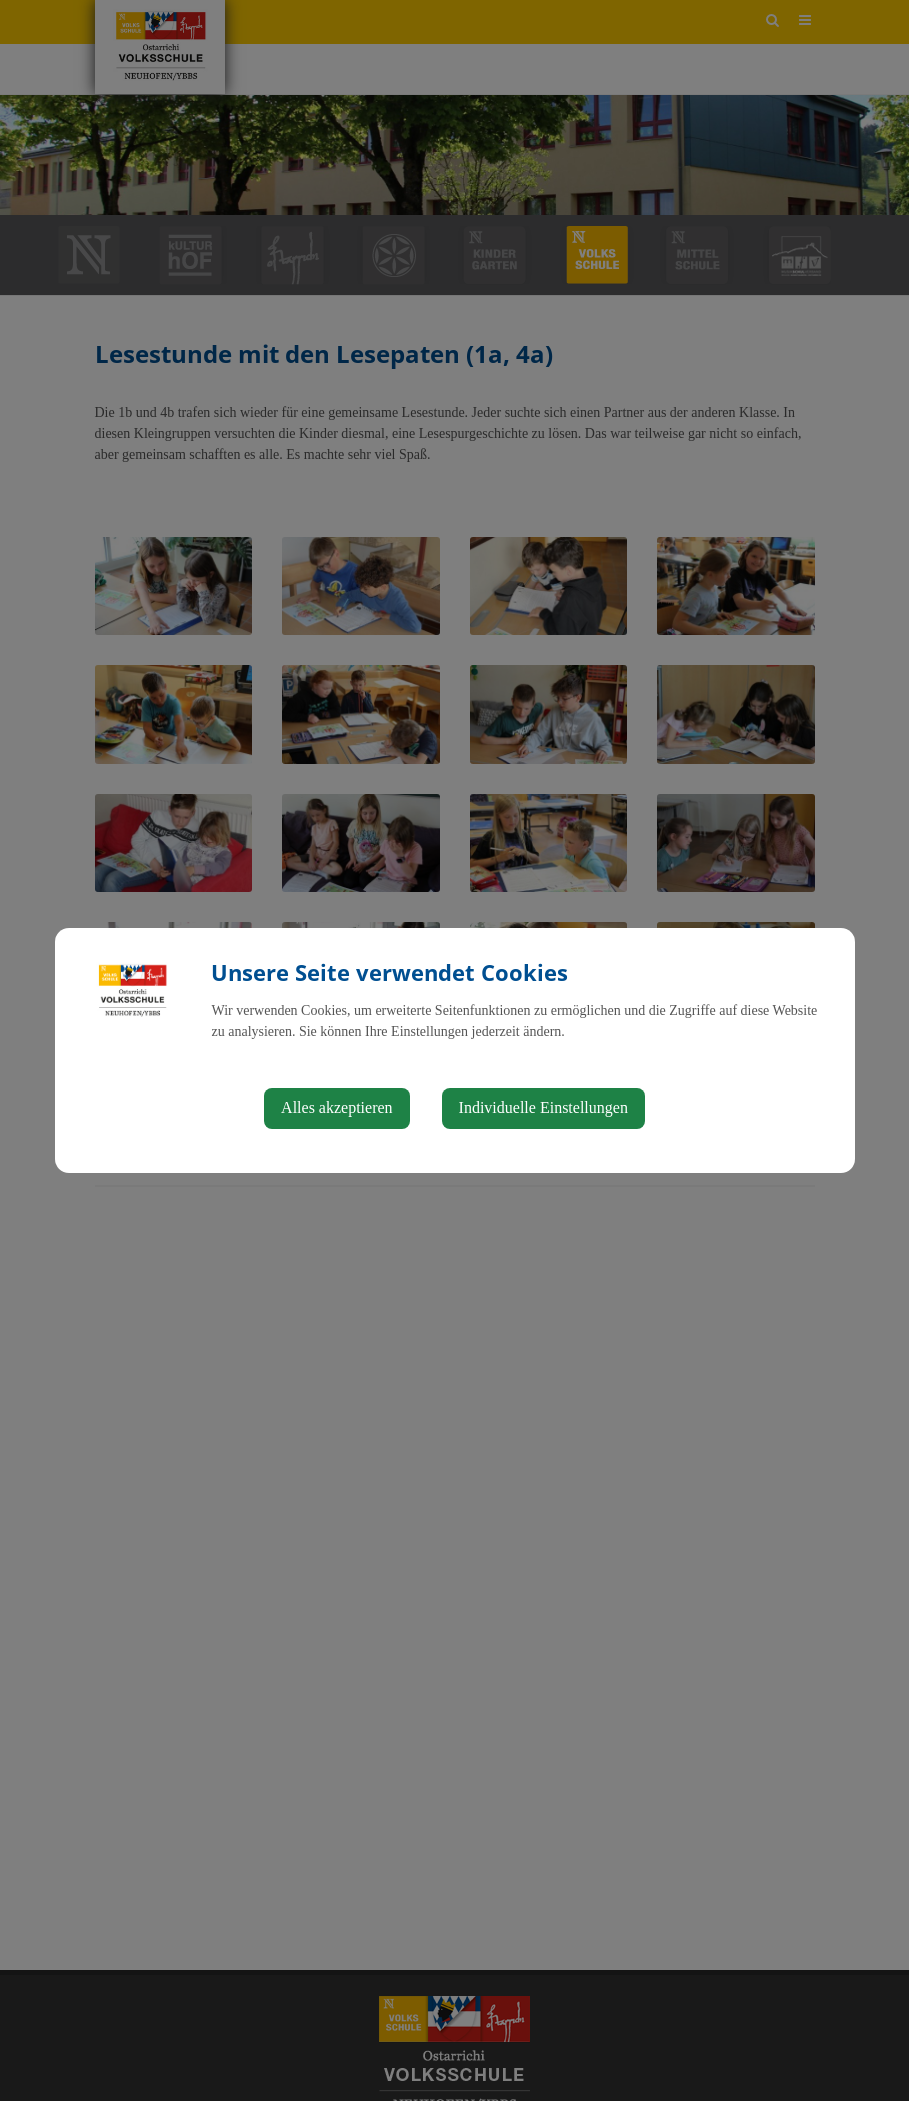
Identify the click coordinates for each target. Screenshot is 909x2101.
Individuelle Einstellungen (543, 1107)
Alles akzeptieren (337, 1107)
